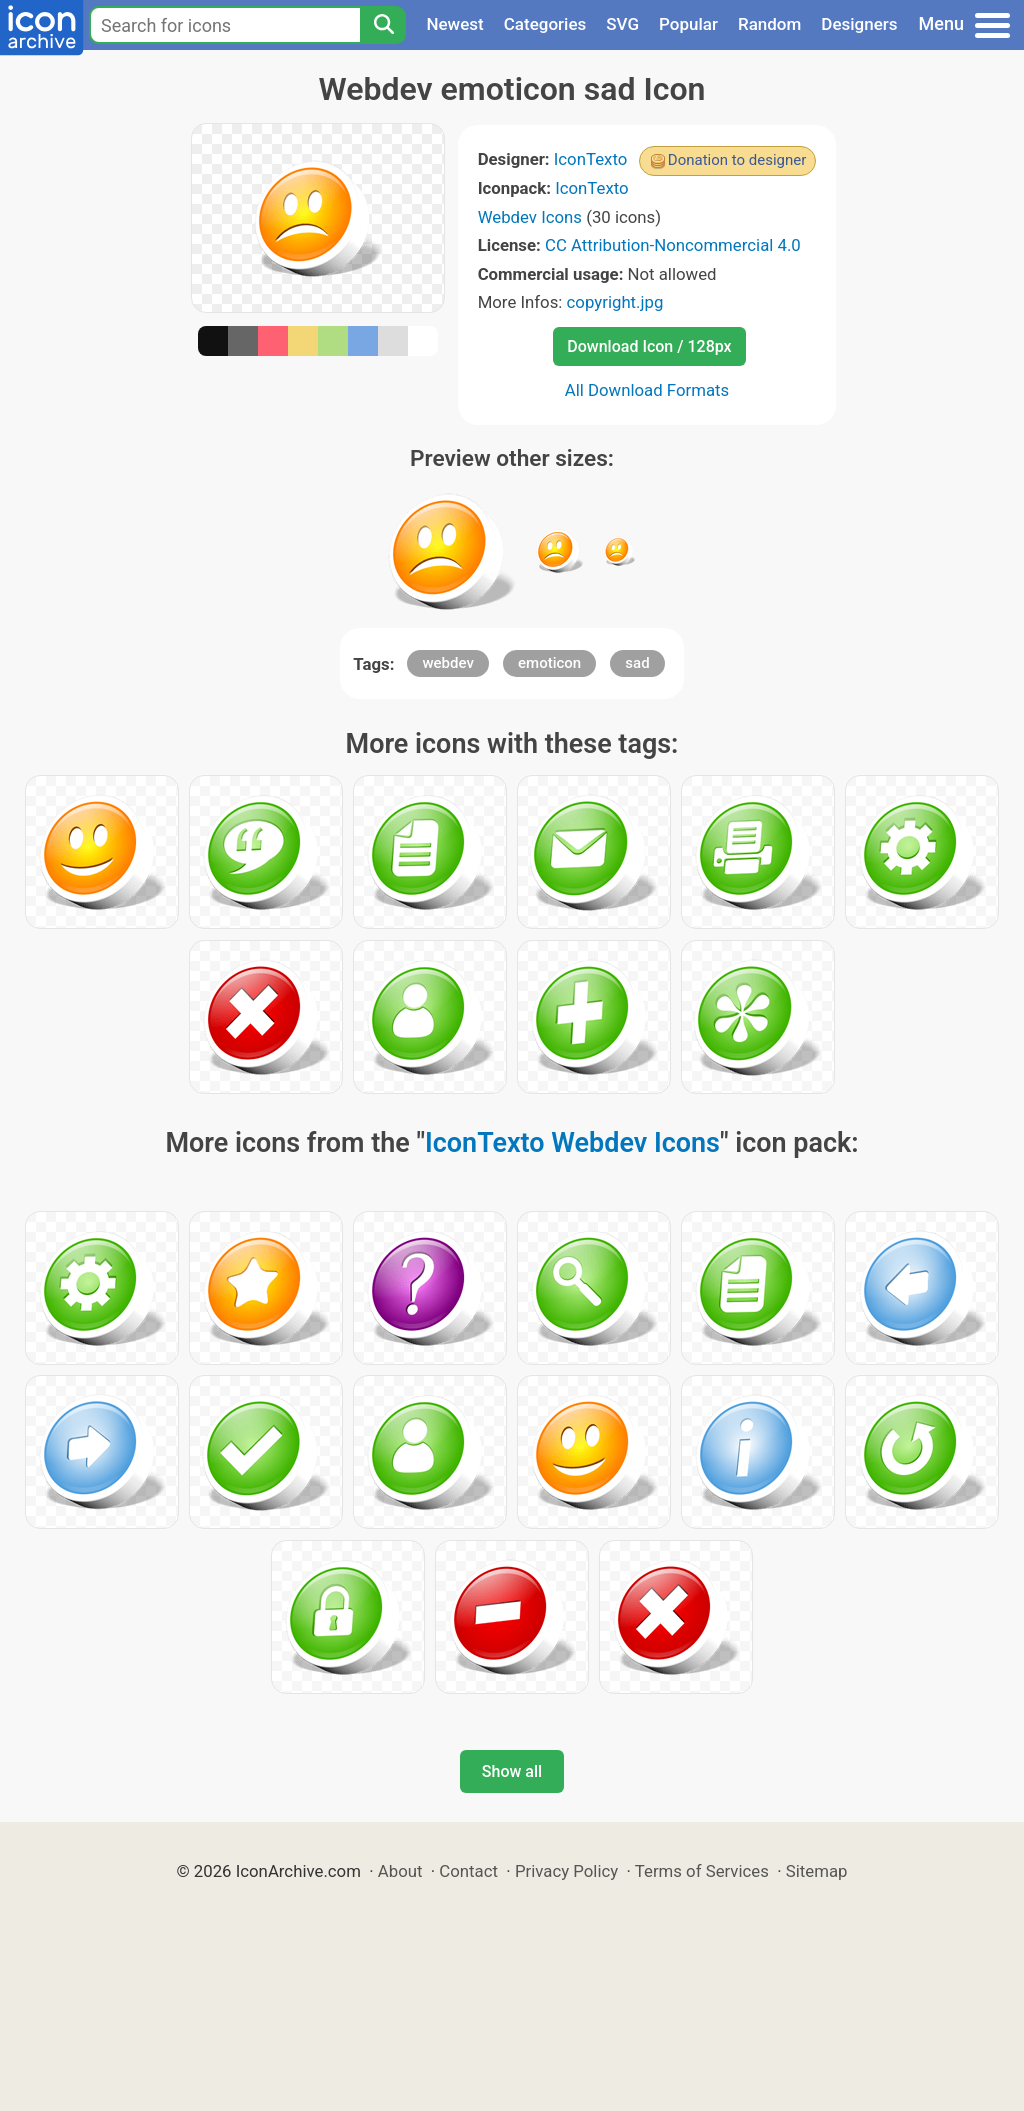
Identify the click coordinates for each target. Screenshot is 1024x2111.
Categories (545, 24)
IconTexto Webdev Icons (572, 1143)
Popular (688, 24)
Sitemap (817, 1871)
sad (637, 663)
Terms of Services (702, 1871)
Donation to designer (737, 160)
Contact (468, 1871)
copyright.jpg (615, 302)
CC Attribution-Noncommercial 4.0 (673, 245)
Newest (454, 24)
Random (769, 24)
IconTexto (591, 159)
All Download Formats (647, 390)
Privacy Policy (566, 1871)
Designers (859, 24)
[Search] (383, 25)
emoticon (549, 663)
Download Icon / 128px (649, 346)
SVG (622, 24)
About (400, 1871)
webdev (447, 663)
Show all (512, 1771)
